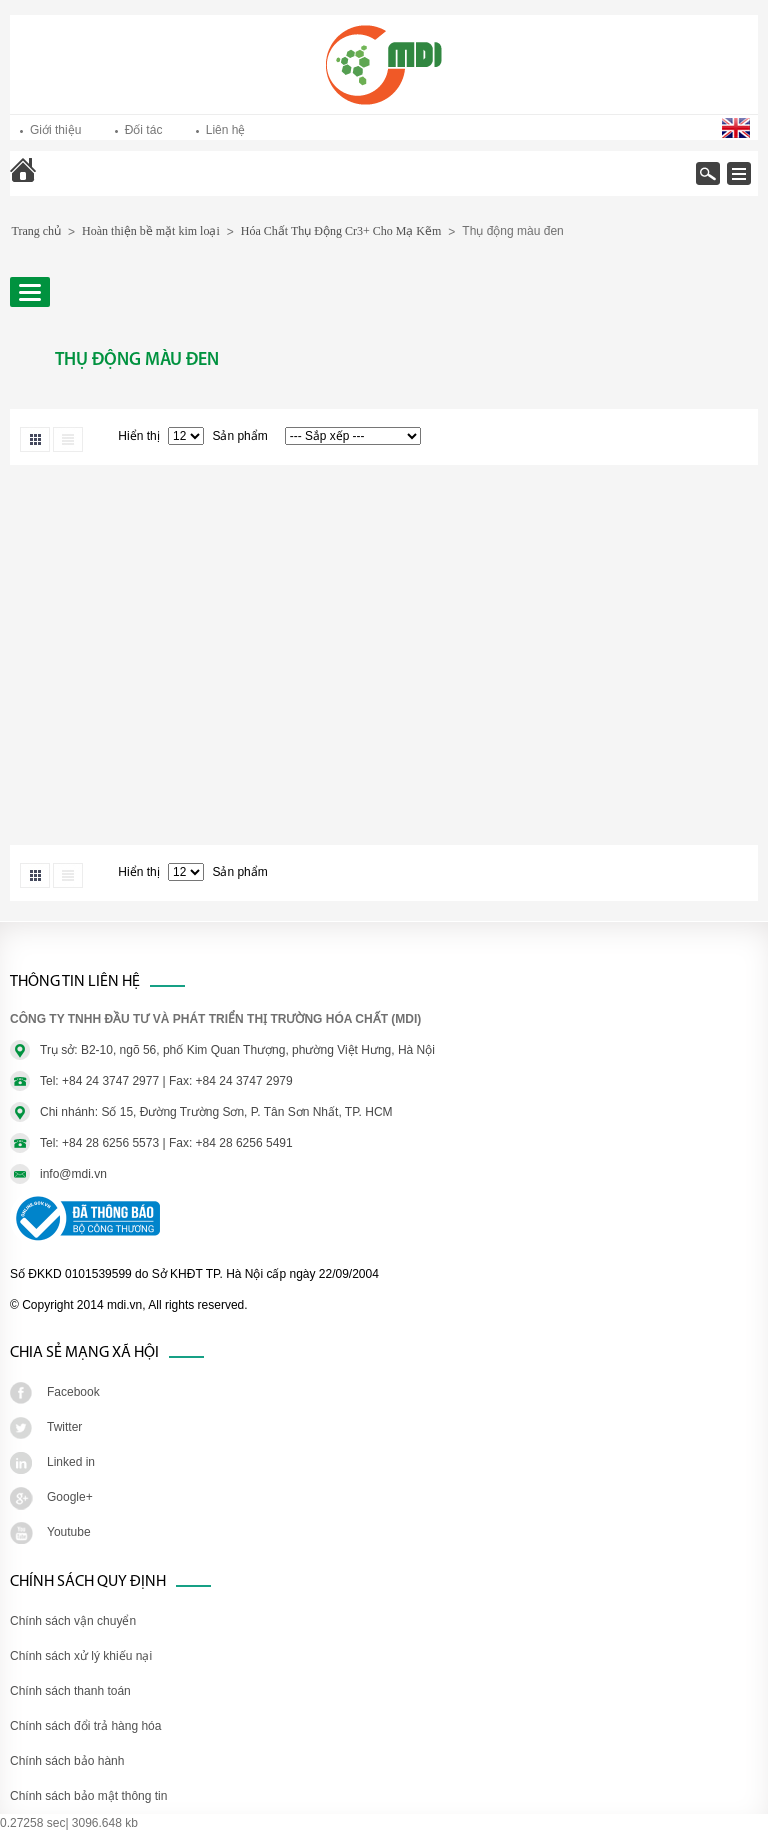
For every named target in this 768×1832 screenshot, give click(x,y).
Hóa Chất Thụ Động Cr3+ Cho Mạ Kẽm (341, 231)
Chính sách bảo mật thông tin (88, 1796)
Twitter (64, 1427)
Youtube (69, 1532)
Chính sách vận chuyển (73, 1621)
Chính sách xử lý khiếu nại (81, 1656)
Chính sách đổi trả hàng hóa (85, 1726)
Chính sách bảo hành (67, 1761)
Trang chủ (76, 183)
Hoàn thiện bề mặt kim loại (151, 231)
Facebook (73, 1392)
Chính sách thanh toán (70, 1691)
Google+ (70, 1497)
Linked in (71, 1462)
